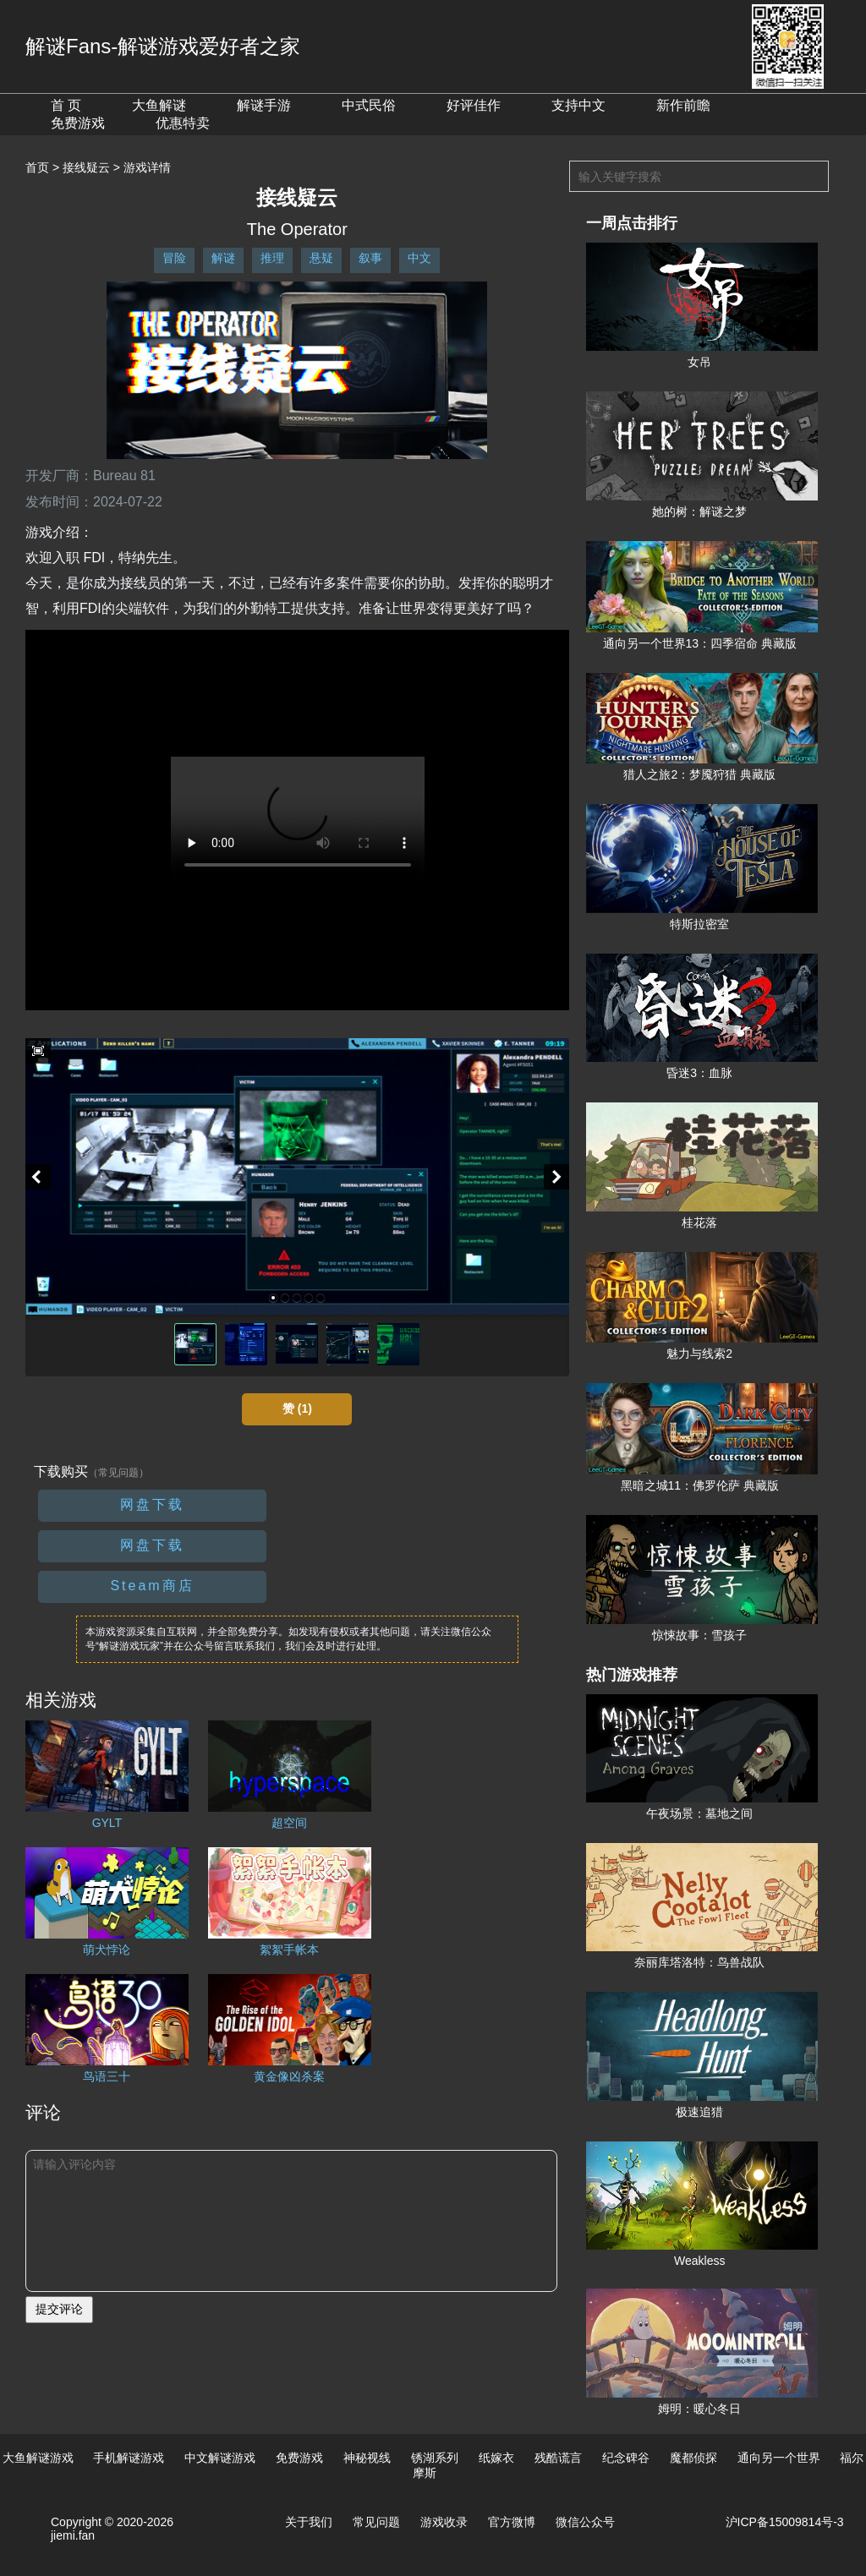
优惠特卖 (183, 123)
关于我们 (308, 2522)
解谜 (223, 258)
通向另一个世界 (778, 2457)
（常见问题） (118, 1473)
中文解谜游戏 (219, 2457)
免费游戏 (78, 123)
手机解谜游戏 (128, 2457)
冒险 (174, 258)
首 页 (66, 105)
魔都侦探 (693, 2457)
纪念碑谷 (626, 2457)
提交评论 (59, 2309)
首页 (37, 167)
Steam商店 (152, 1585)
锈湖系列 (434, 2457)
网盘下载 (152, 1504)
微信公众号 (585, 2522)
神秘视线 (367, 2457)
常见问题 (376, 2522)
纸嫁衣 (496, 2457)
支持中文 (578, 105)
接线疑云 (86, 167)
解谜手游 (264, 105)
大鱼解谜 (159, 105)
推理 (272, 258)
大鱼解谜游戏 (38, 2457)
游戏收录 (444, 2522)
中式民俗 (369, 105)
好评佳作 (474, 105)
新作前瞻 (683, 105)
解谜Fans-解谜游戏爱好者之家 (162, 46)
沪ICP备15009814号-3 (785, 2522)
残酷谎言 (558, 2457)
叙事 (370, 258)
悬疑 (321, 258)
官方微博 (511, 2522)
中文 (419, 258)
